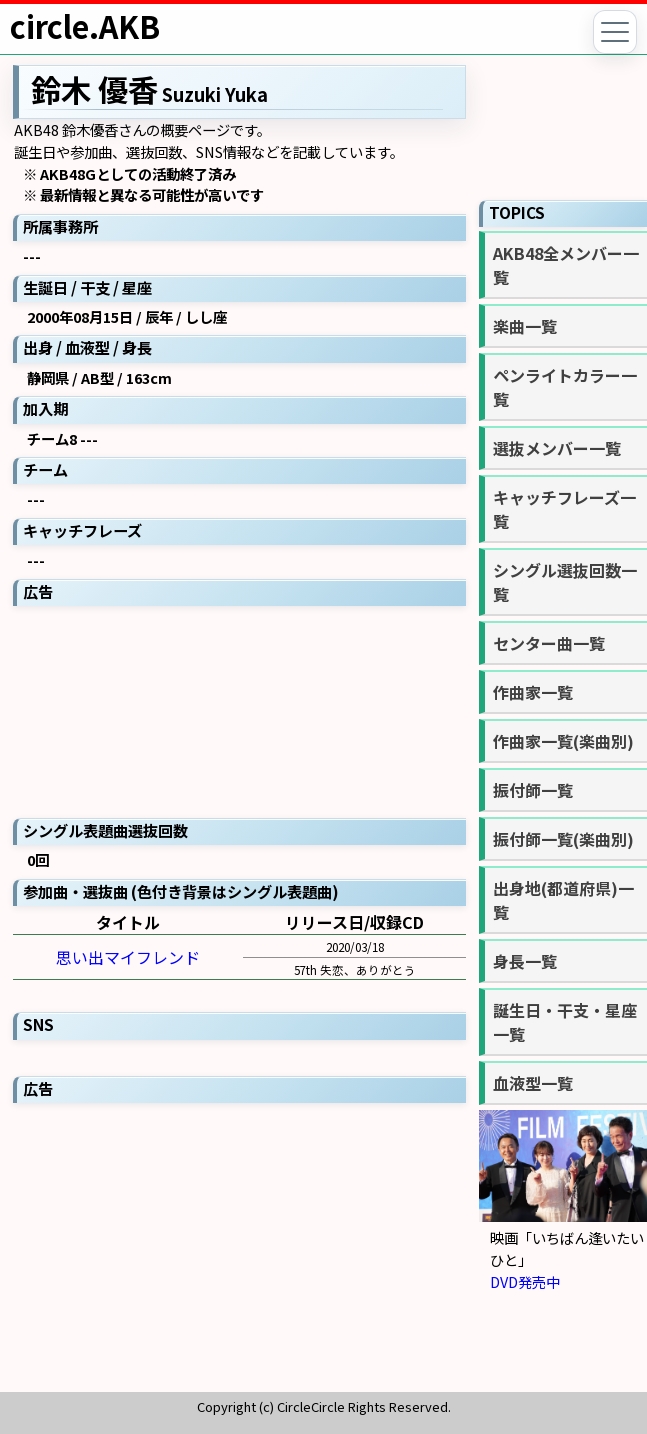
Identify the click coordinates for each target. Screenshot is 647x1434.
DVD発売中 (525, 1281)
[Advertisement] (239, 710)
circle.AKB (85, 26)
